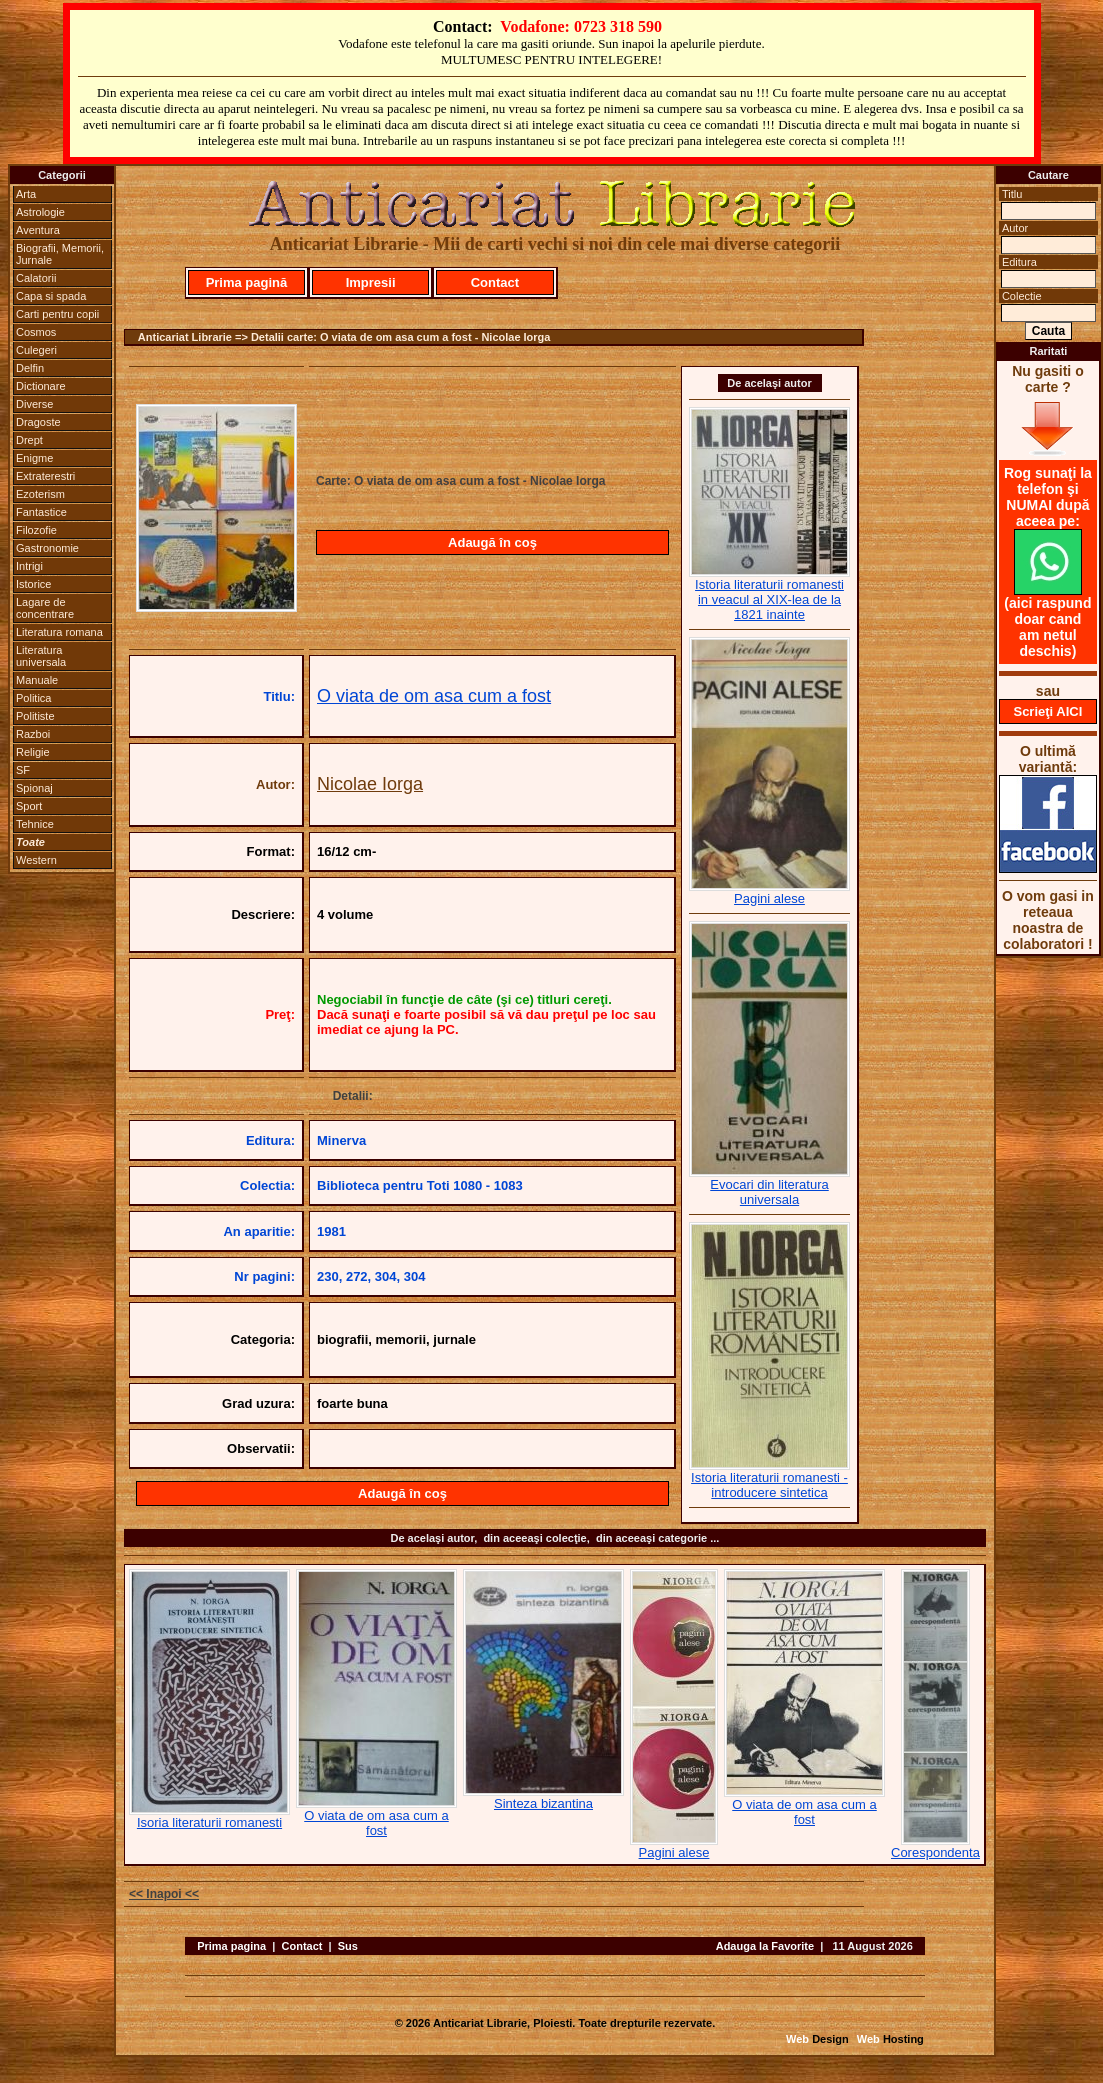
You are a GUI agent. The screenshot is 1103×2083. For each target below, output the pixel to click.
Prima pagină (247, 282)
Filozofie (36, 530)
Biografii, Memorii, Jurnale (60, 254)
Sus (348, 1946)
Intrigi (29, 566)
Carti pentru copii (57, 314)
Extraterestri (45, 476)
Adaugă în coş (492, 542)
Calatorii (36, 278)
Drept (29, 440)
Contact (495, 282)
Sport (29, 806)
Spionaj (34, 788)
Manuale (37, 680)
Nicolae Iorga (370, 784)
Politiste (35, 716)
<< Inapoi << (164, 1894)
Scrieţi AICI (1047, 711)
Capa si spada (51, 296)
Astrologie (40, 212)
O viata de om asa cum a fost (434, 696)
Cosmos (36, 332)
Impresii (371, 282)
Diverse (34, 404)
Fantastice (41, 512)
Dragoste (38, 422)
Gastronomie (47, 548)
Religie (33, 752)
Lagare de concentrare (45, 608)
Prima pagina (231, 1946)
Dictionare (41, 386)
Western (36, 860)
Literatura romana (59, 632)
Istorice (33, 584)
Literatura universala (41, 656)
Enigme (34, 458)
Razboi (33, 734)
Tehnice (35, 824)
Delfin (30, 368)
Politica (33, 698)
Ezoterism (40, 494)
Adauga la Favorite (765, 1946)
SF (23, 770)
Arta (26, 194)
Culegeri (36, 350)
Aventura (38, 230)
